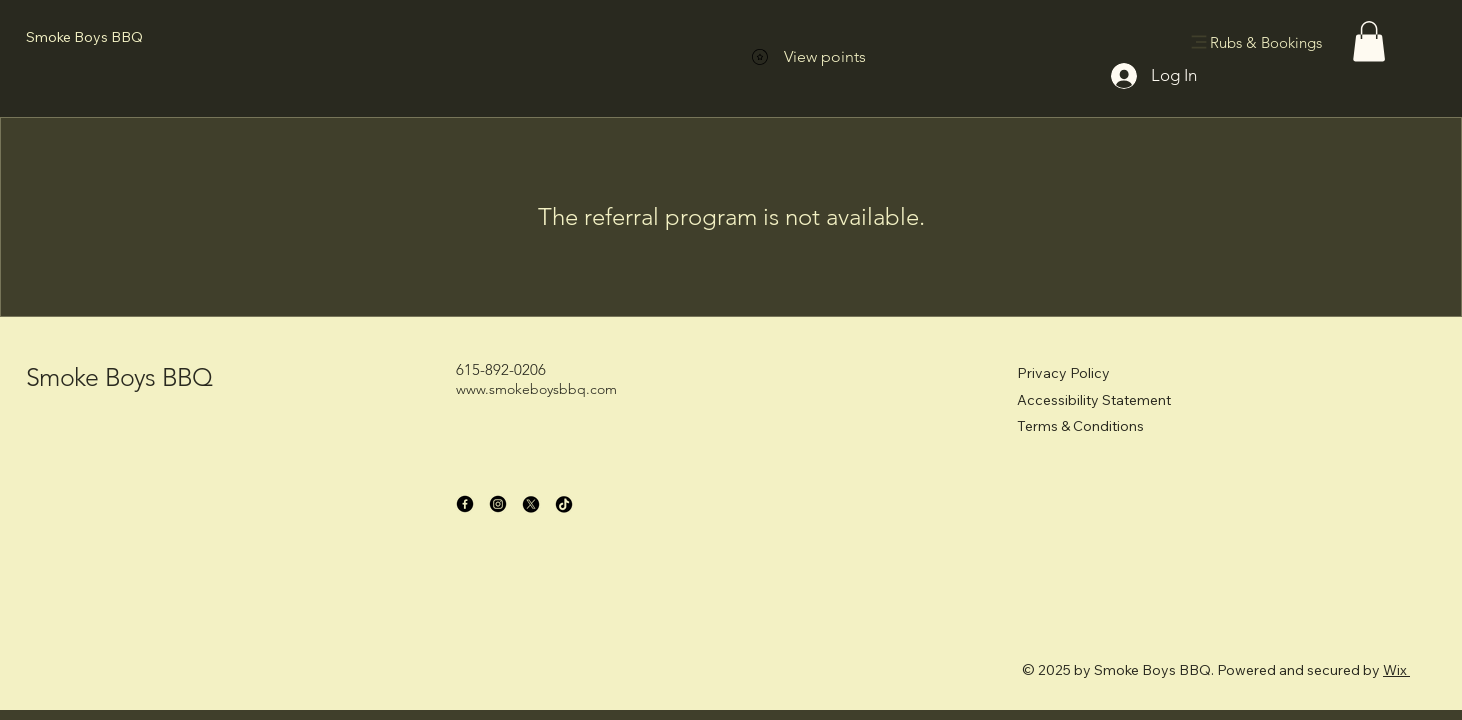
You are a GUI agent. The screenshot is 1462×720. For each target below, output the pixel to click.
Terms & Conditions (1080, 426)
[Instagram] (498, 504)
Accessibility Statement (1094, 400)
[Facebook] (465, 504)
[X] (531, 504)
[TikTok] (564, 504)
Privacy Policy (1063, 373)
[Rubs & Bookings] (1258, 42)
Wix (1395, 670)
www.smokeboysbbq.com (536, 389)
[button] (1369, 41)
